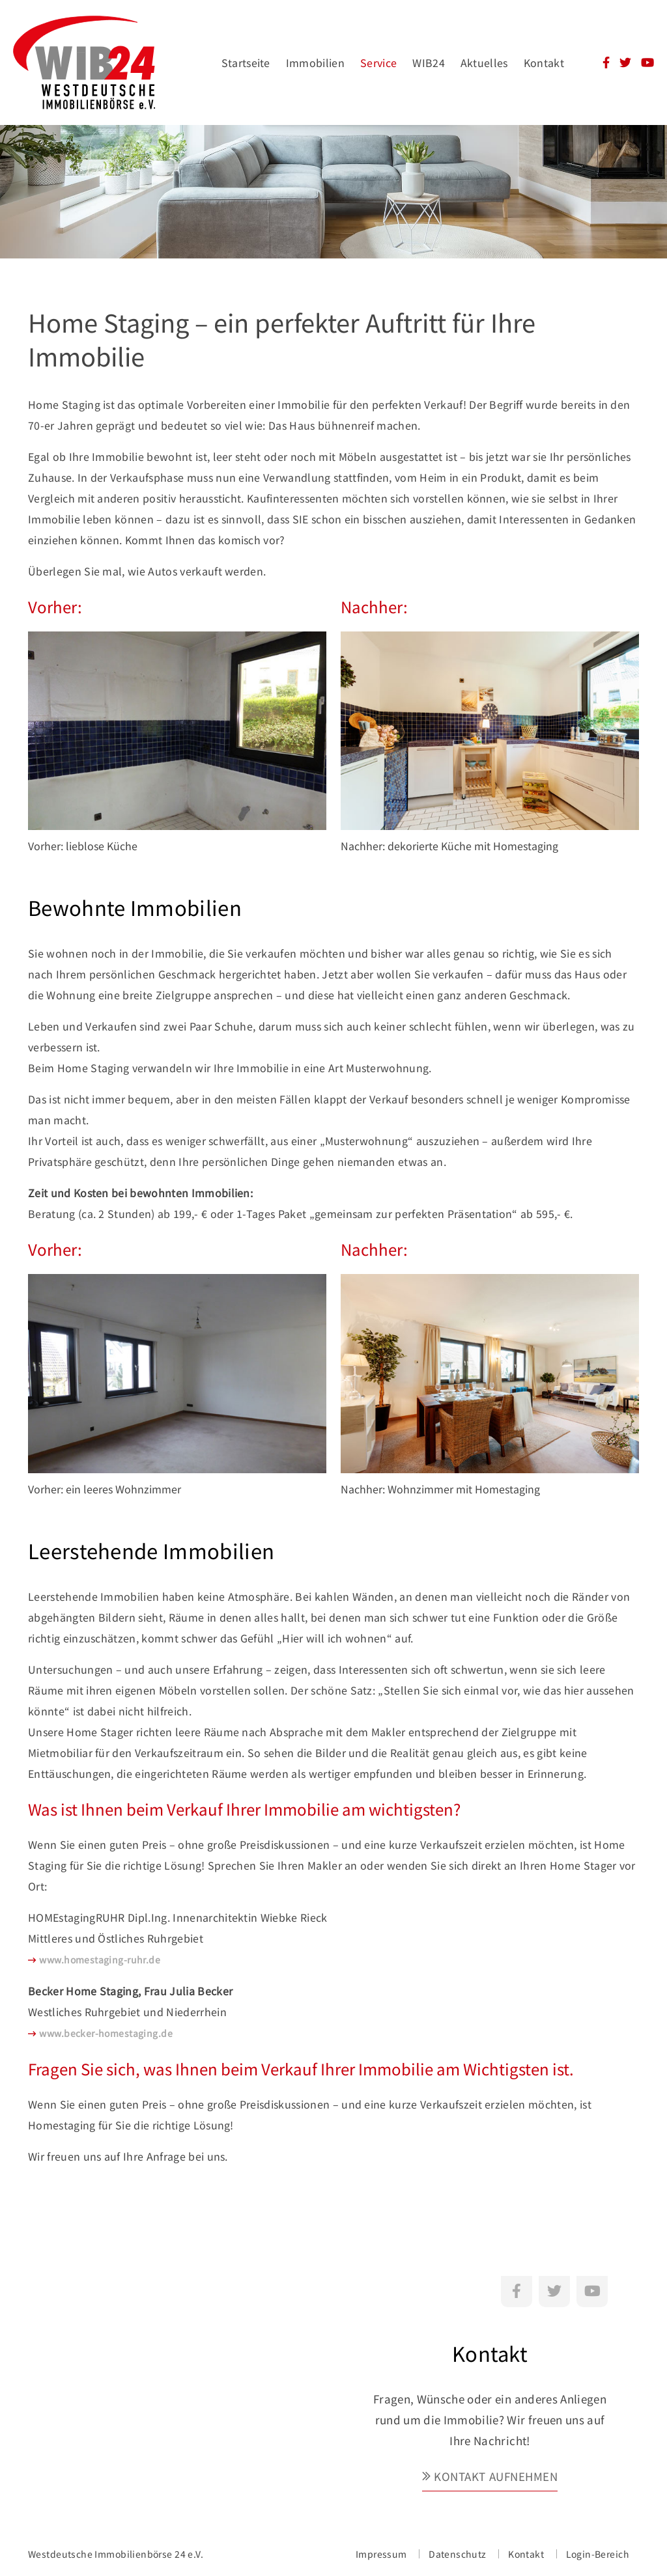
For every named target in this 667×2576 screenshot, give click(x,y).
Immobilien (315, 62)
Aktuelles (484, 62)
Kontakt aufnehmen (496, 2476)
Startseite (245, 62)
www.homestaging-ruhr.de (99, 1959)
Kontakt (544, 62)
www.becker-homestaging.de (106, 2033)
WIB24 (428, 62)
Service (378, 62)
